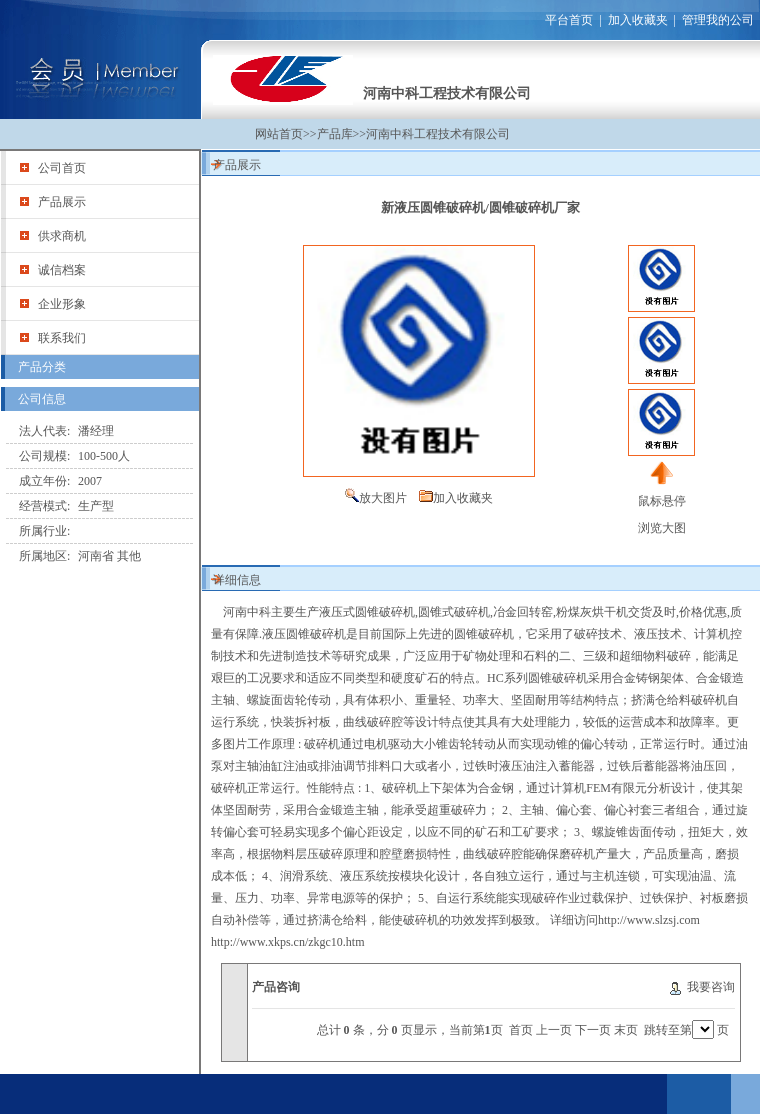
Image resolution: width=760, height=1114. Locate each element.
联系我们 (62, 338)
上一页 (554, 1030)
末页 (626, 1030)
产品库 (335, 134)
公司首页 (62, 168)
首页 (521, 1030)
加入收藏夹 (638, 20)
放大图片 (383, 498)
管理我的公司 (718, 20)
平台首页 (569, 20)
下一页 (593, 1030)
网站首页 (279, 134)
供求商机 (62, 236)
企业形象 (62, 304)
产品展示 (62, 202)
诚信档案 (62, 270)
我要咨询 (711, 987)
